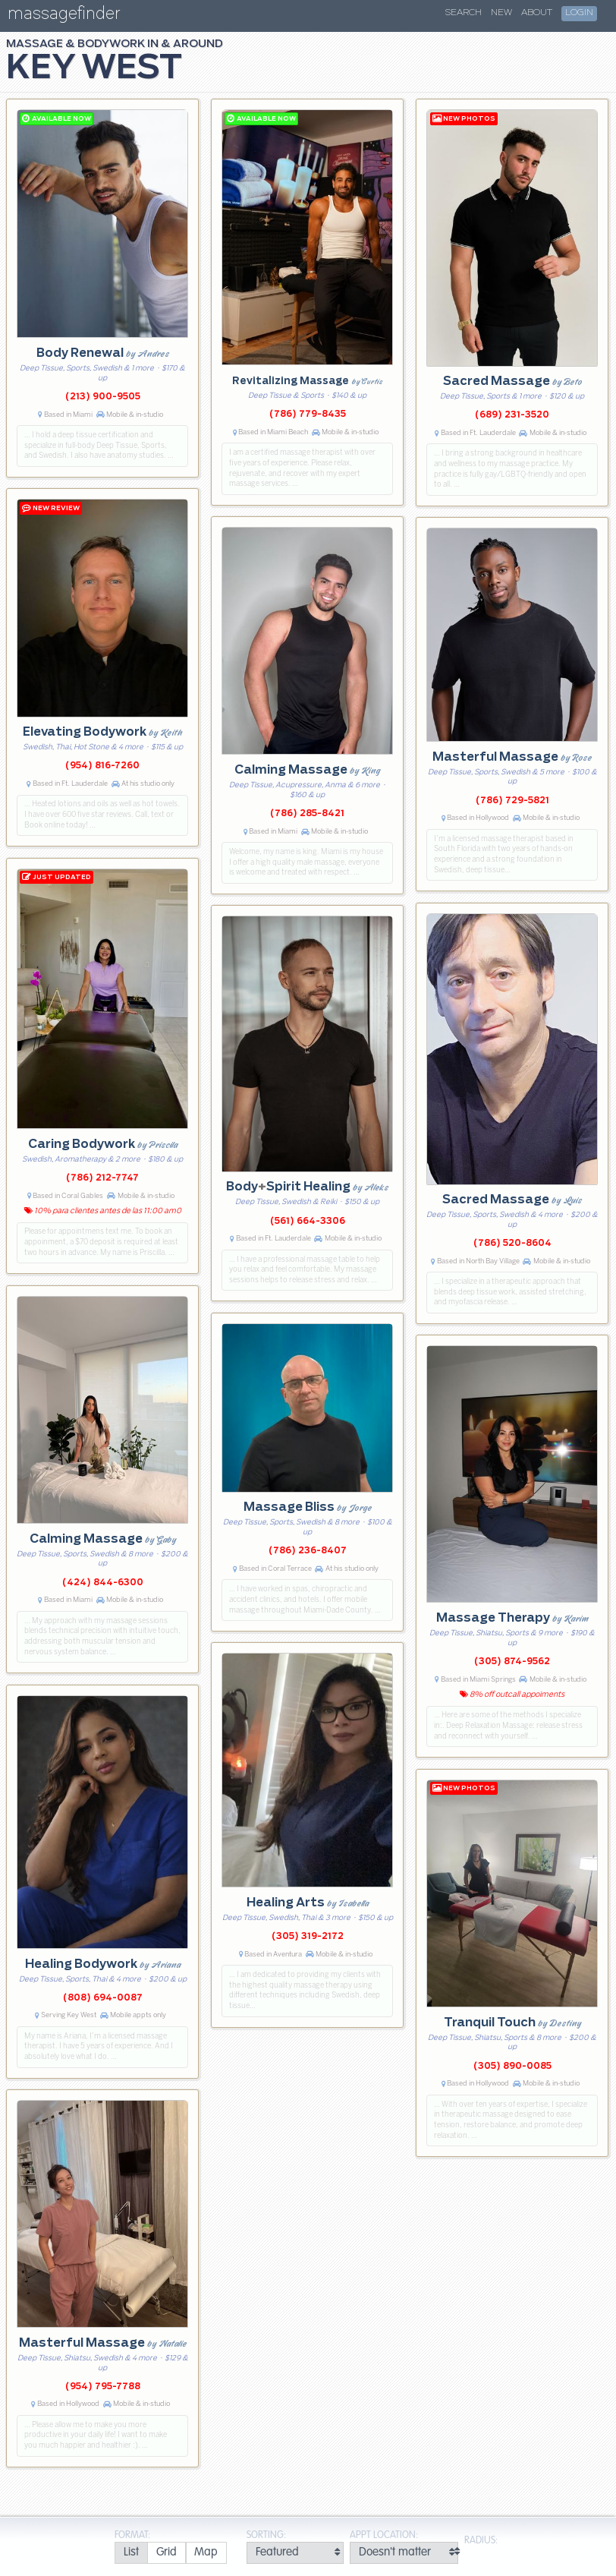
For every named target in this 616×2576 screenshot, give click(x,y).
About (536, 12)
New (501, 12)
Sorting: (266, 2535)
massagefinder (64, 16)
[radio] (131, 2553)
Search (463, 12)
